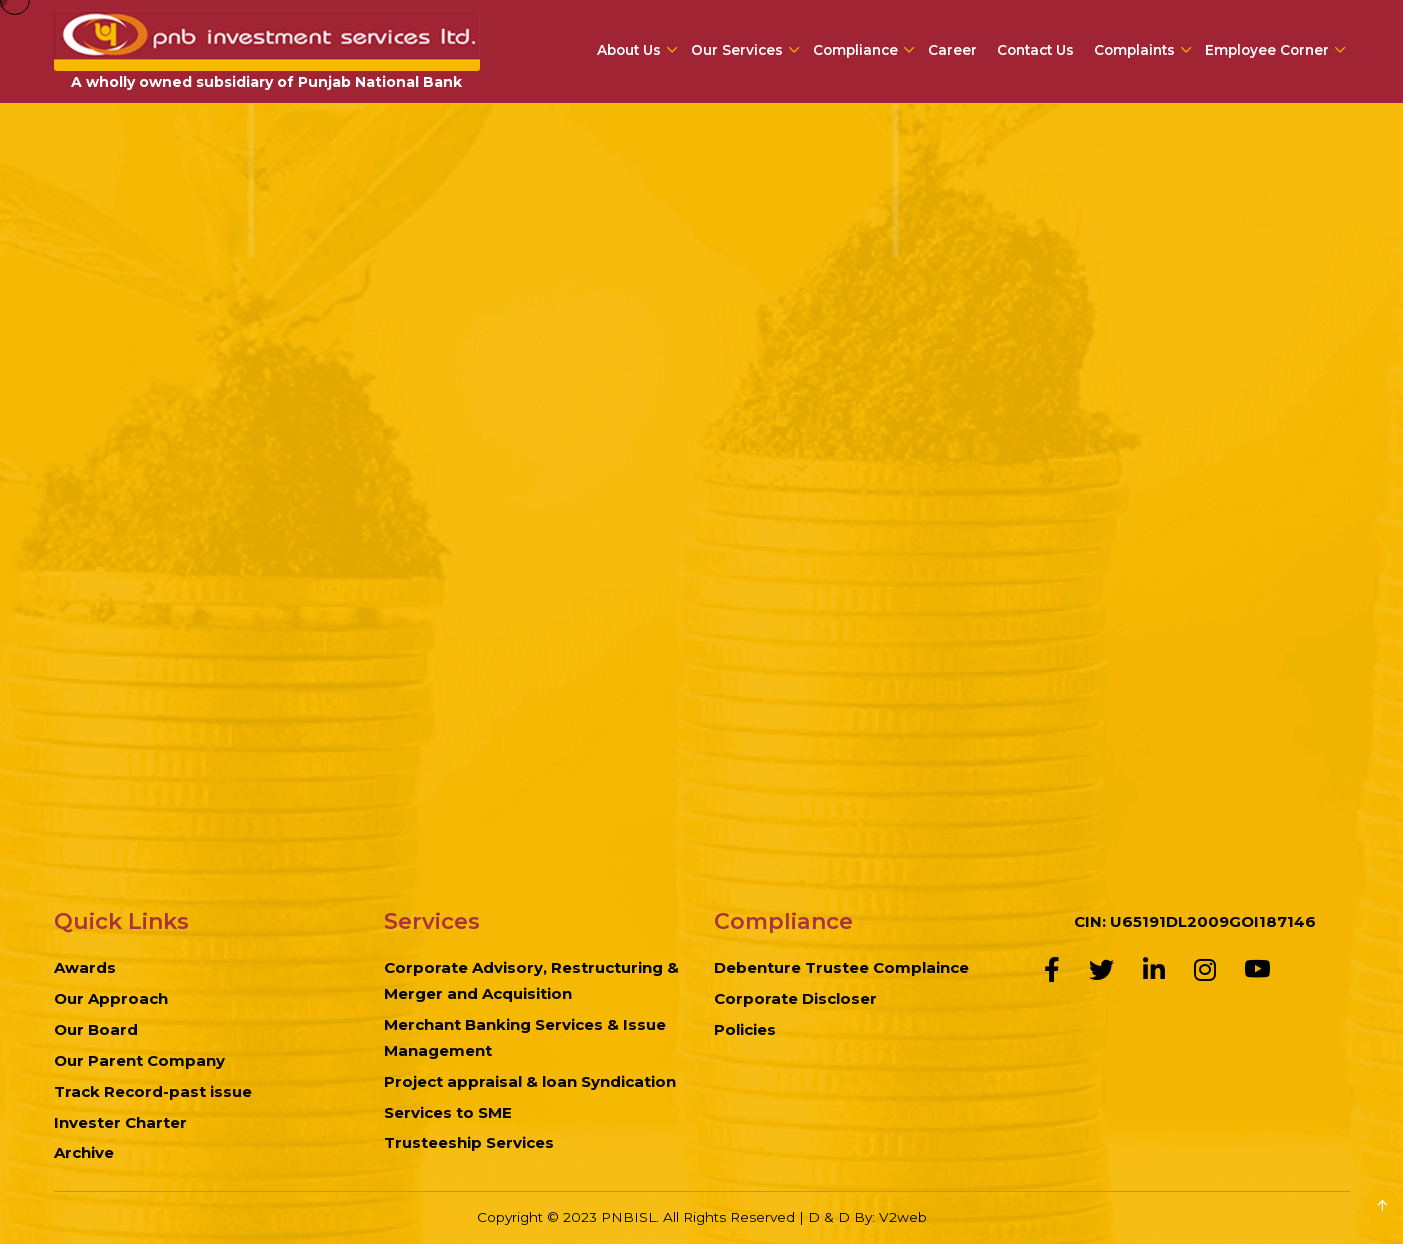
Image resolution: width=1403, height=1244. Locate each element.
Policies (745, 1029)
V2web (903, 1217)
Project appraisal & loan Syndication (530, 1081)
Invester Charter (120, 1122)
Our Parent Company (139, 1060)
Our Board (96, 1029)
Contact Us (1035, 50)
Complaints (1134, 50)
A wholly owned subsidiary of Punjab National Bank (266, 82)
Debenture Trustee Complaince (841, 967)
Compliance (855, 50)
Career (952, 50)
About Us (629, 50)
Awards (85, 967)
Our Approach (111, 998)
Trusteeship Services (469, 1142)
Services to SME (448, 1112)
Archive (84, 1152)
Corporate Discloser (795, 998)
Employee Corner (1267, 50)
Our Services (737, 50)
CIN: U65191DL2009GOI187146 (1195, 921)
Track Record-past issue (153, 1091)
